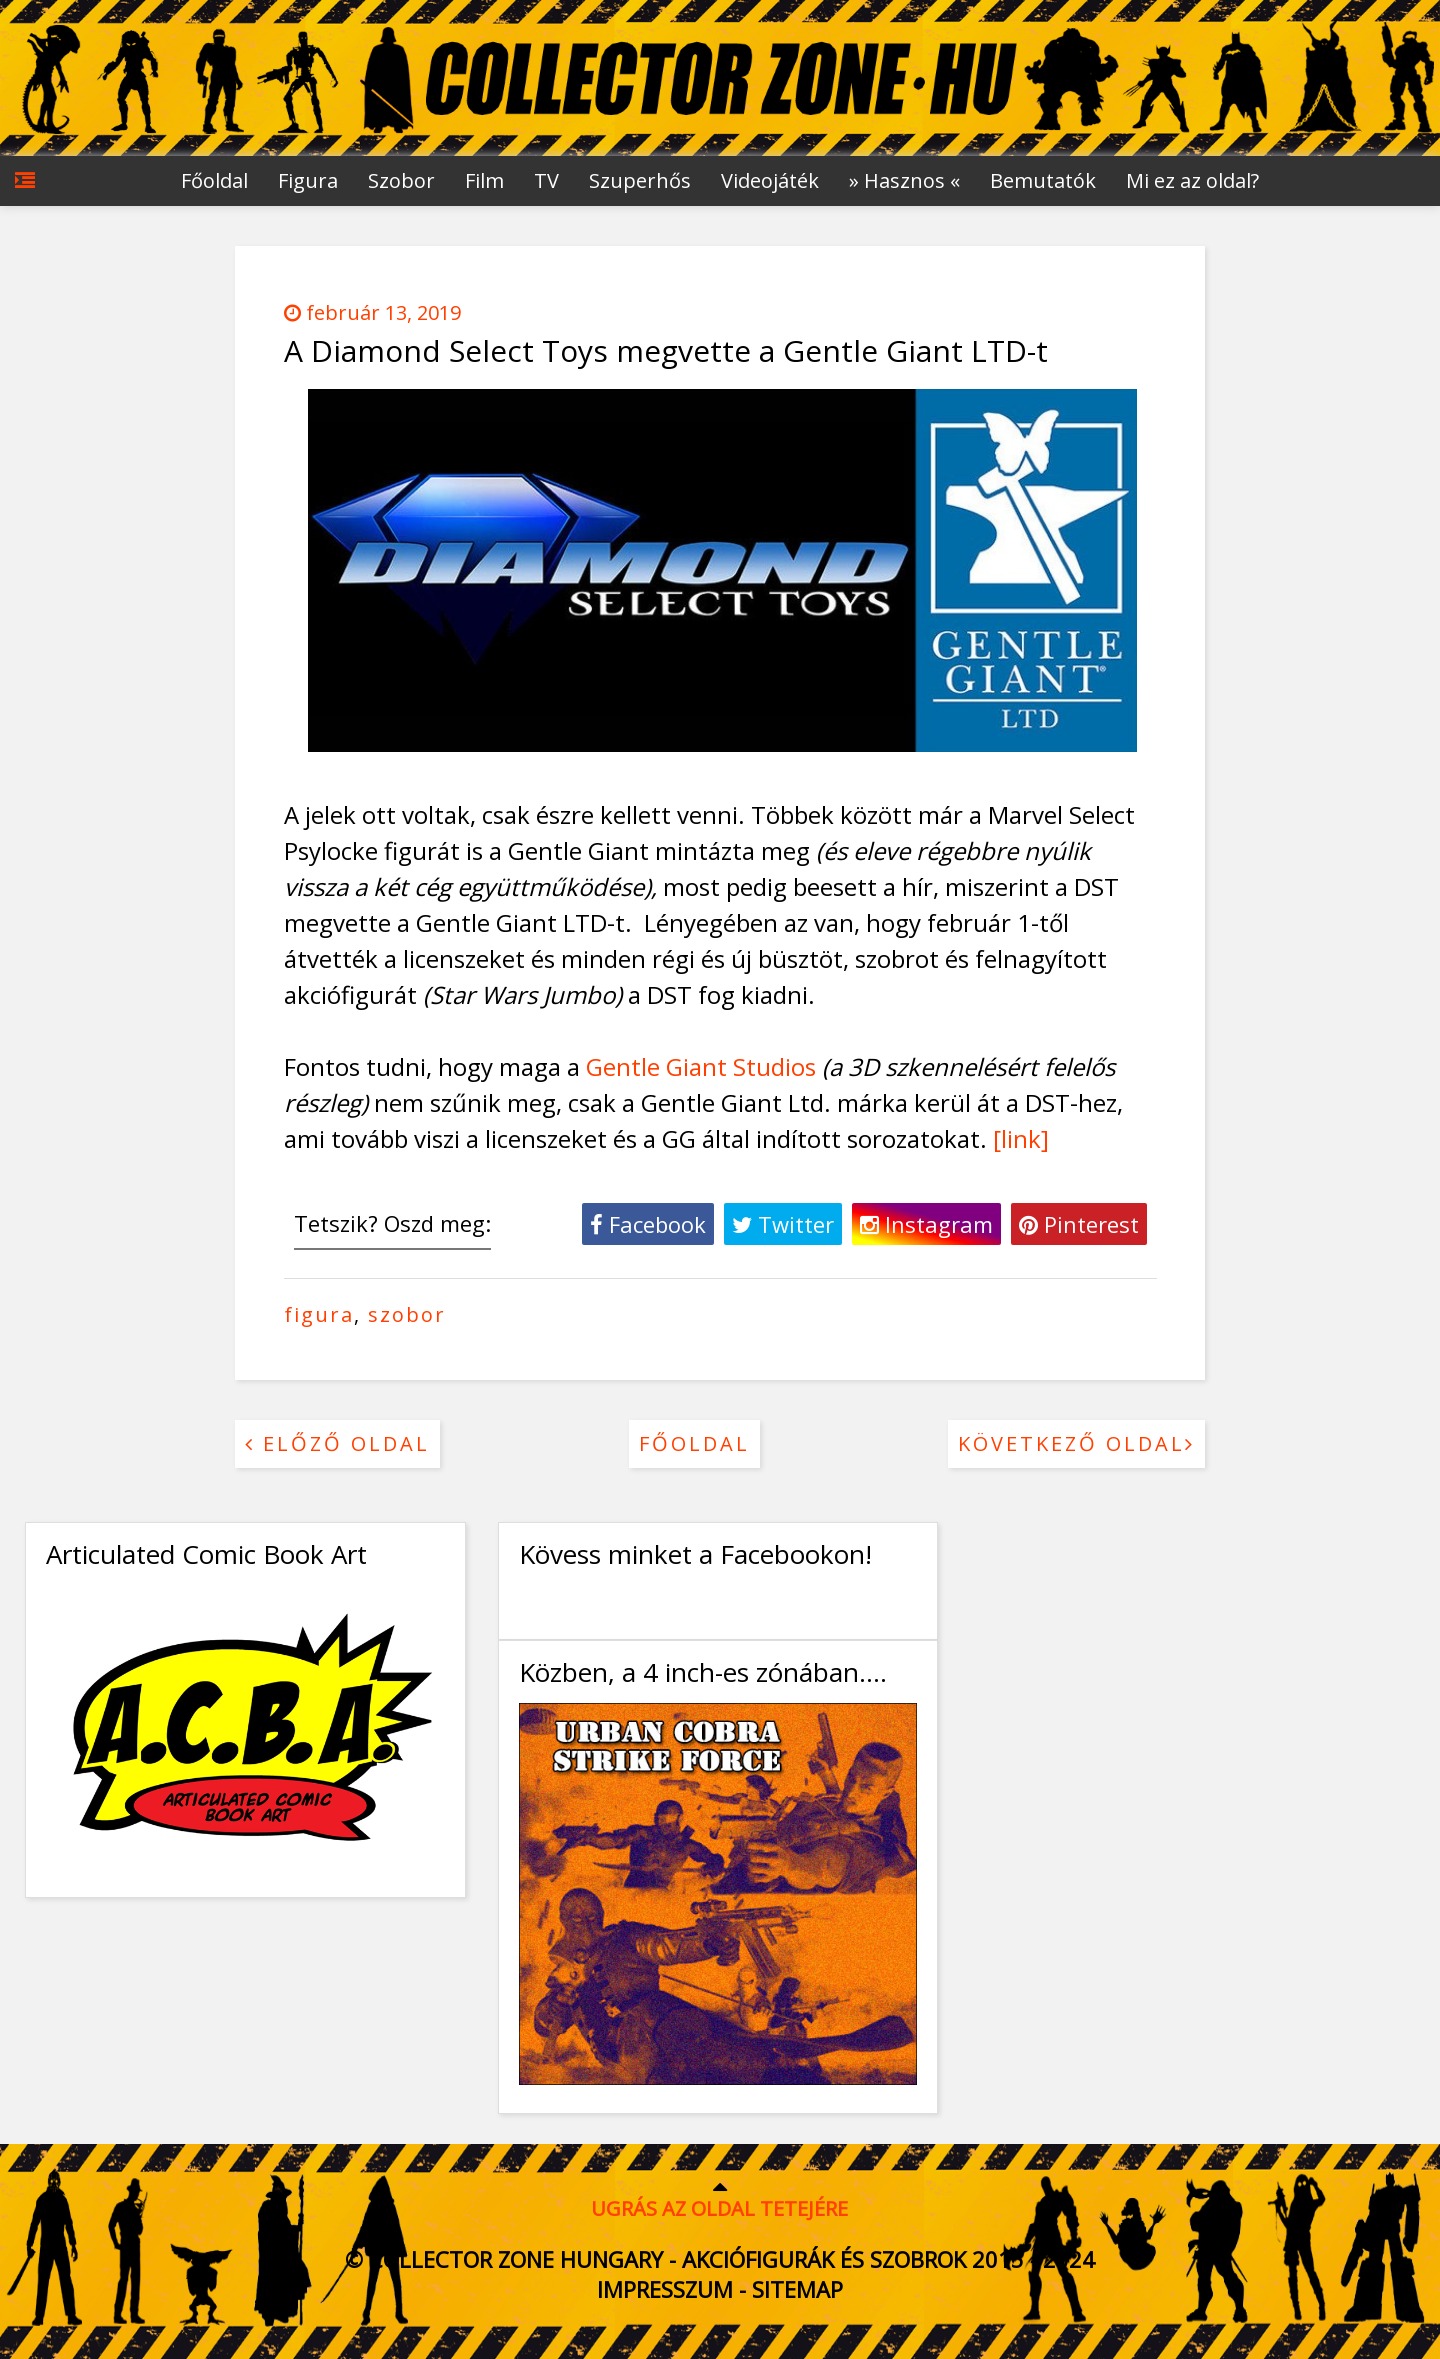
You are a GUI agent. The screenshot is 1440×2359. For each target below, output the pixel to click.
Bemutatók (1043, 180)
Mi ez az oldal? (1192, 180)
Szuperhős (640, 180)
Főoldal (214, 180)
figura (319, 1314)
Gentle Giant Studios (701, 1066)
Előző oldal (337, 1443)
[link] (1021, 1138)
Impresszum (665, 2289)
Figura (308, 180)
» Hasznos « (904, 180)
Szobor (401, 180)
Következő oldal (1076, 1443)
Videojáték (770, 180)
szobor (407, 1314)
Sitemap (797, 2289)
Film (484, 180)
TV (546, 180)
